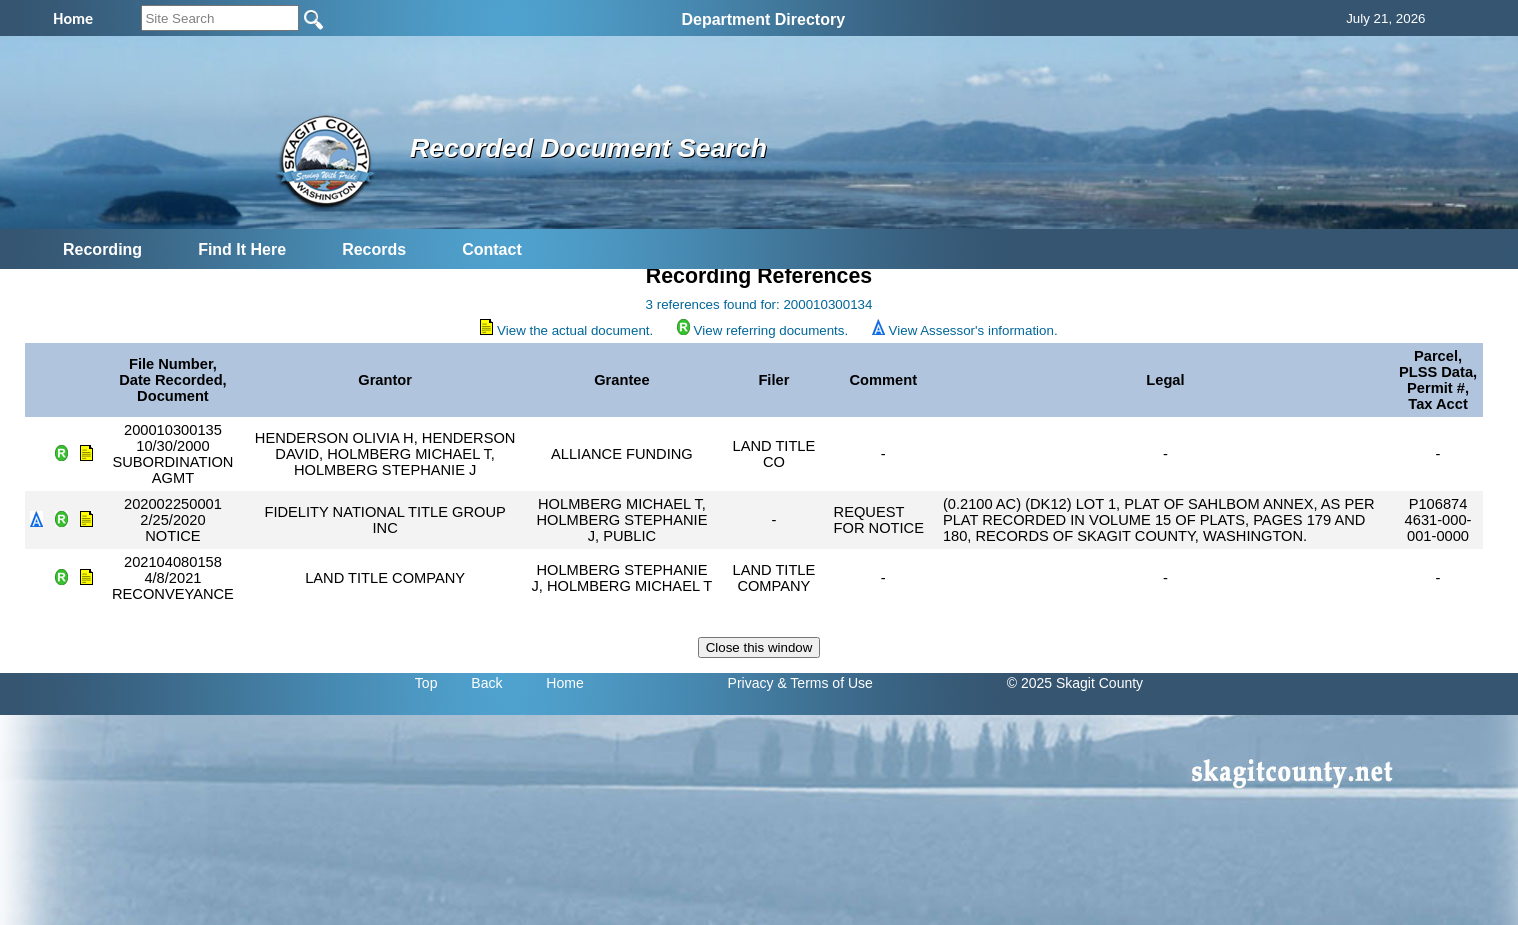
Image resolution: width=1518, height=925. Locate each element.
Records (374, 249)
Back (486, 683)
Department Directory (763, 19)
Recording (102, 249)
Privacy (751, 683)
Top (426, 683)
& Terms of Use (824, 683)
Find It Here (242, 249)
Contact (492, 249)
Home (564, 683)
